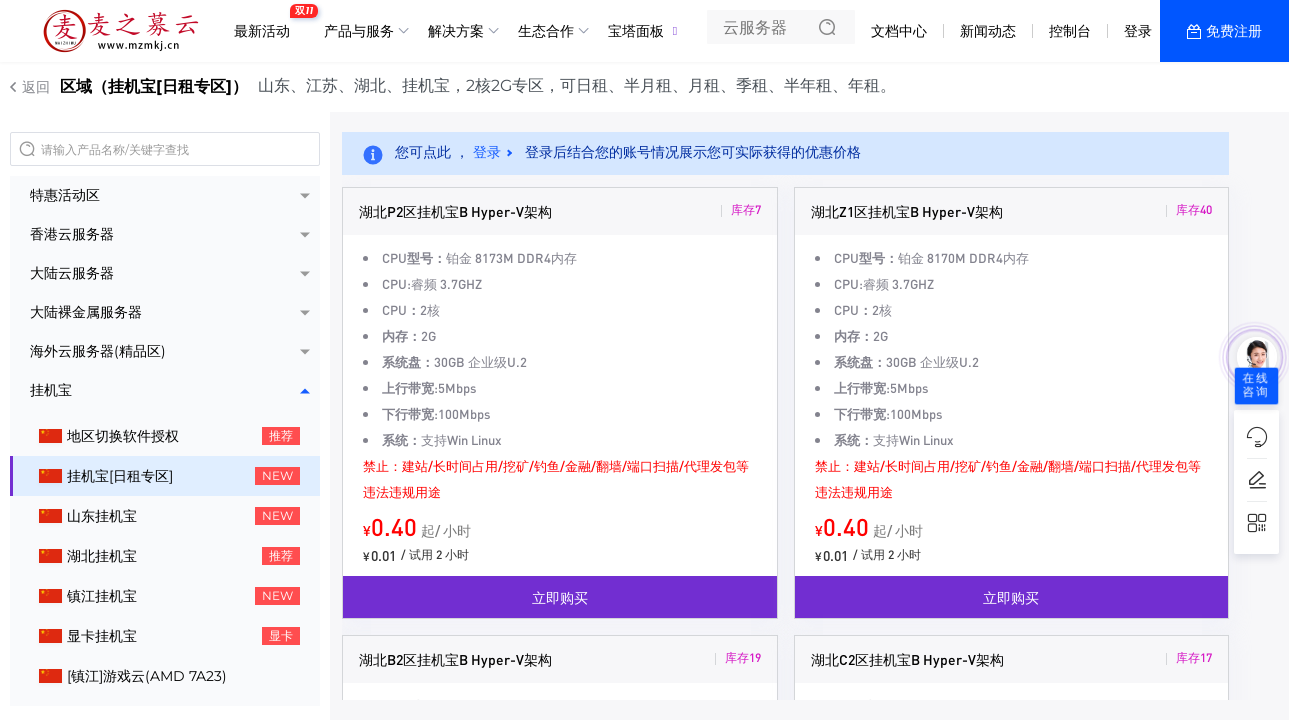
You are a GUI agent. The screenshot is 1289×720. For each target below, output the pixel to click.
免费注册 (1234, 31)
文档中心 (899, 31)
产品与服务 (359, 31)
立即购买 (560, 597)
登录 (1138, 31)
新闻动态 (988, 31)
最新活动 (267, 23)
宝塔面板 (636, 31)
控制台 (1070, 31)
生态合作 (546, 31)
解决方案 (456, 31)
